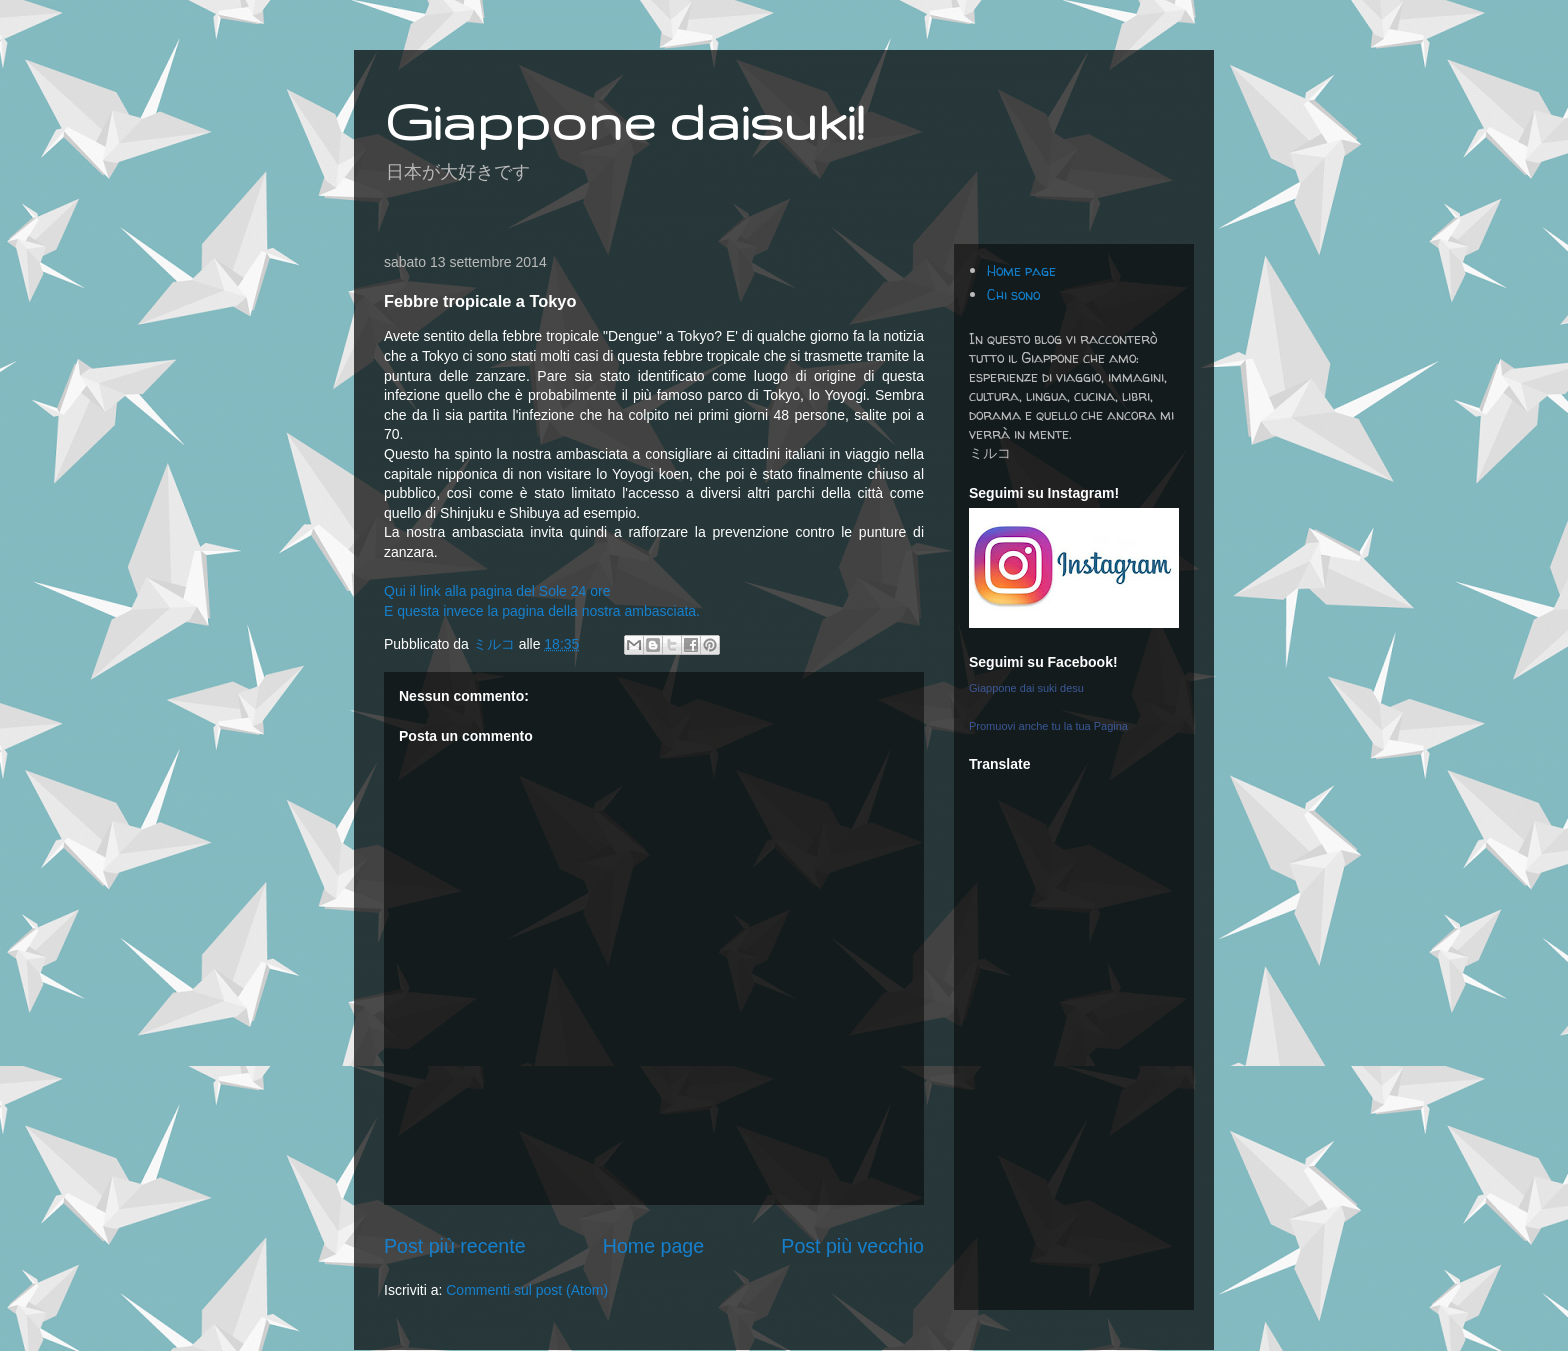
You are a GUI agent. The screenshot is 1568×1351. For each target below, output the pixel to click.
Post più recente (455, 1246)
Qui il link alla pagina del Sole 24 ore (497, 591)
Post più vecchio (852, 1246)
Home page (653, 1246)
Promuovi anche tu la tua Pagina (1048, 726)
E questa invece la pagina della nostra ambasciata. (542, 611)
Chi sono (1013, 294)
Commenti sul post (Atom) (527, 1290)
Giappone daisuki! (624, 121)
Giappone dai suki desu (1026, 688)
